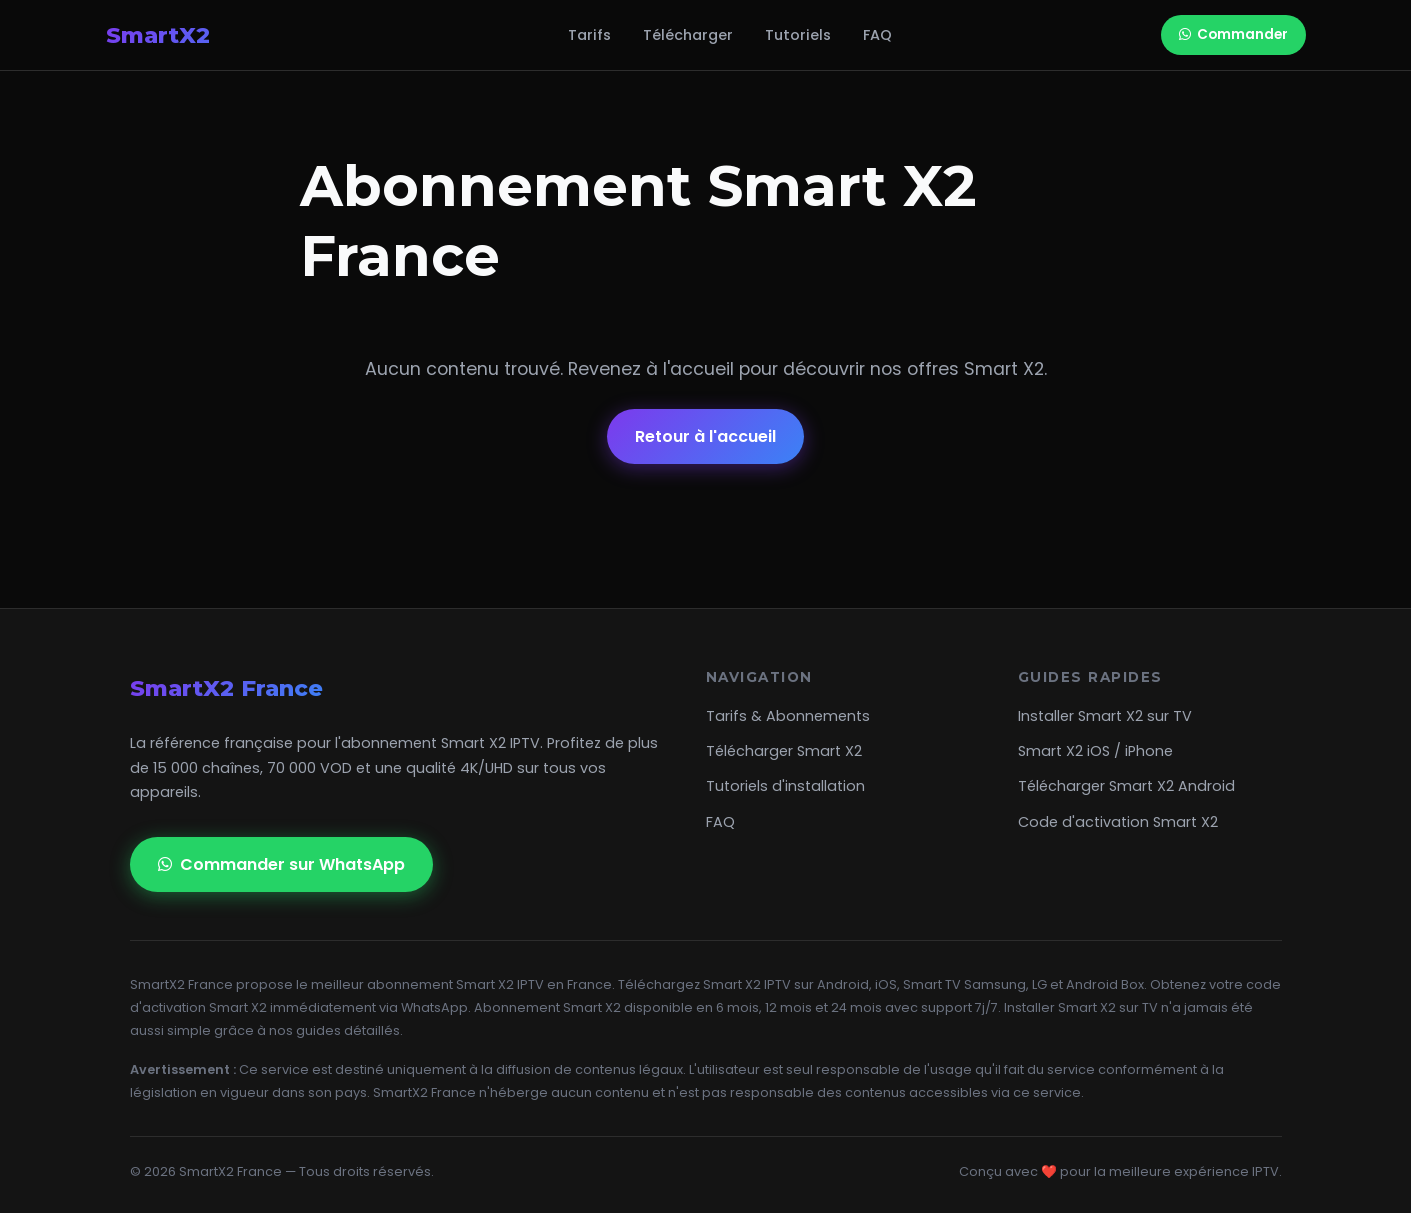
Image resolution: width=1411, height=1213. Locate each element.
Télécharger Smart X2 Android (1126, 786)
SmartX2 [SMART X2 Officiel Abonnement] (202, 35)
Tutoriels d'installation (785, 786)
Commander (1233, 34)
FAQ (877, 35)
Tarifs (589, 35)
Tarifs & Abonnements (788, 716)
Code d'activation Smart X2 (1118, 822)
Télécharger (688, 35)
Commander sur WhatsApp (281, 864)
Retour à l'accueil (705, 436)
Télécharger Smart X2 (784, 751)
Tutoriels (798, 35)
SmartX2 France (226, 688)
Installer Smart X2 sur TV (1105, 716)
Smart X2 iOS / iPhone (1095, 751)
